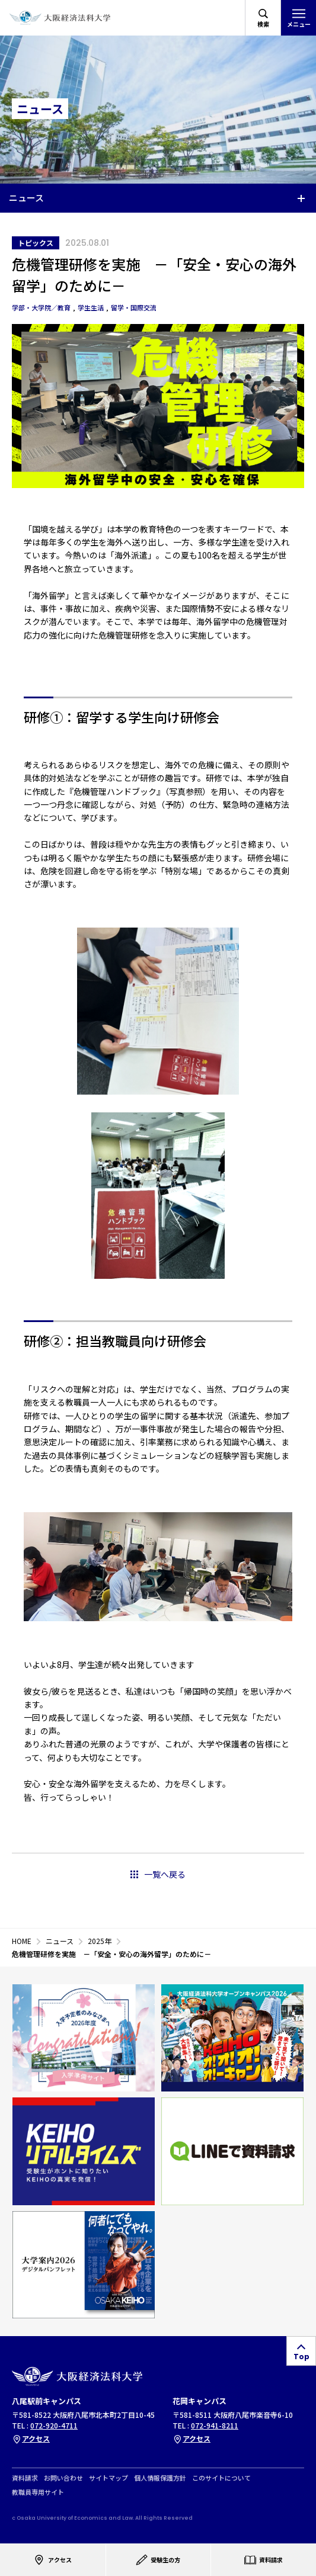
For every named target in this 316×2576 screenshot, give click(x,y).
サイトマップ (108, 2478)
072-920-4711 (54, 2425)
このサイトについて (221, 2478)
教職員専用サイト (38, 2492)
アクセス (31, 2438)
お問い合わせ (63, 2478)
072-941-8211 (214, 2425)
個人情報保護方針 (160, 2478)
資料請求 (25, 2478)
